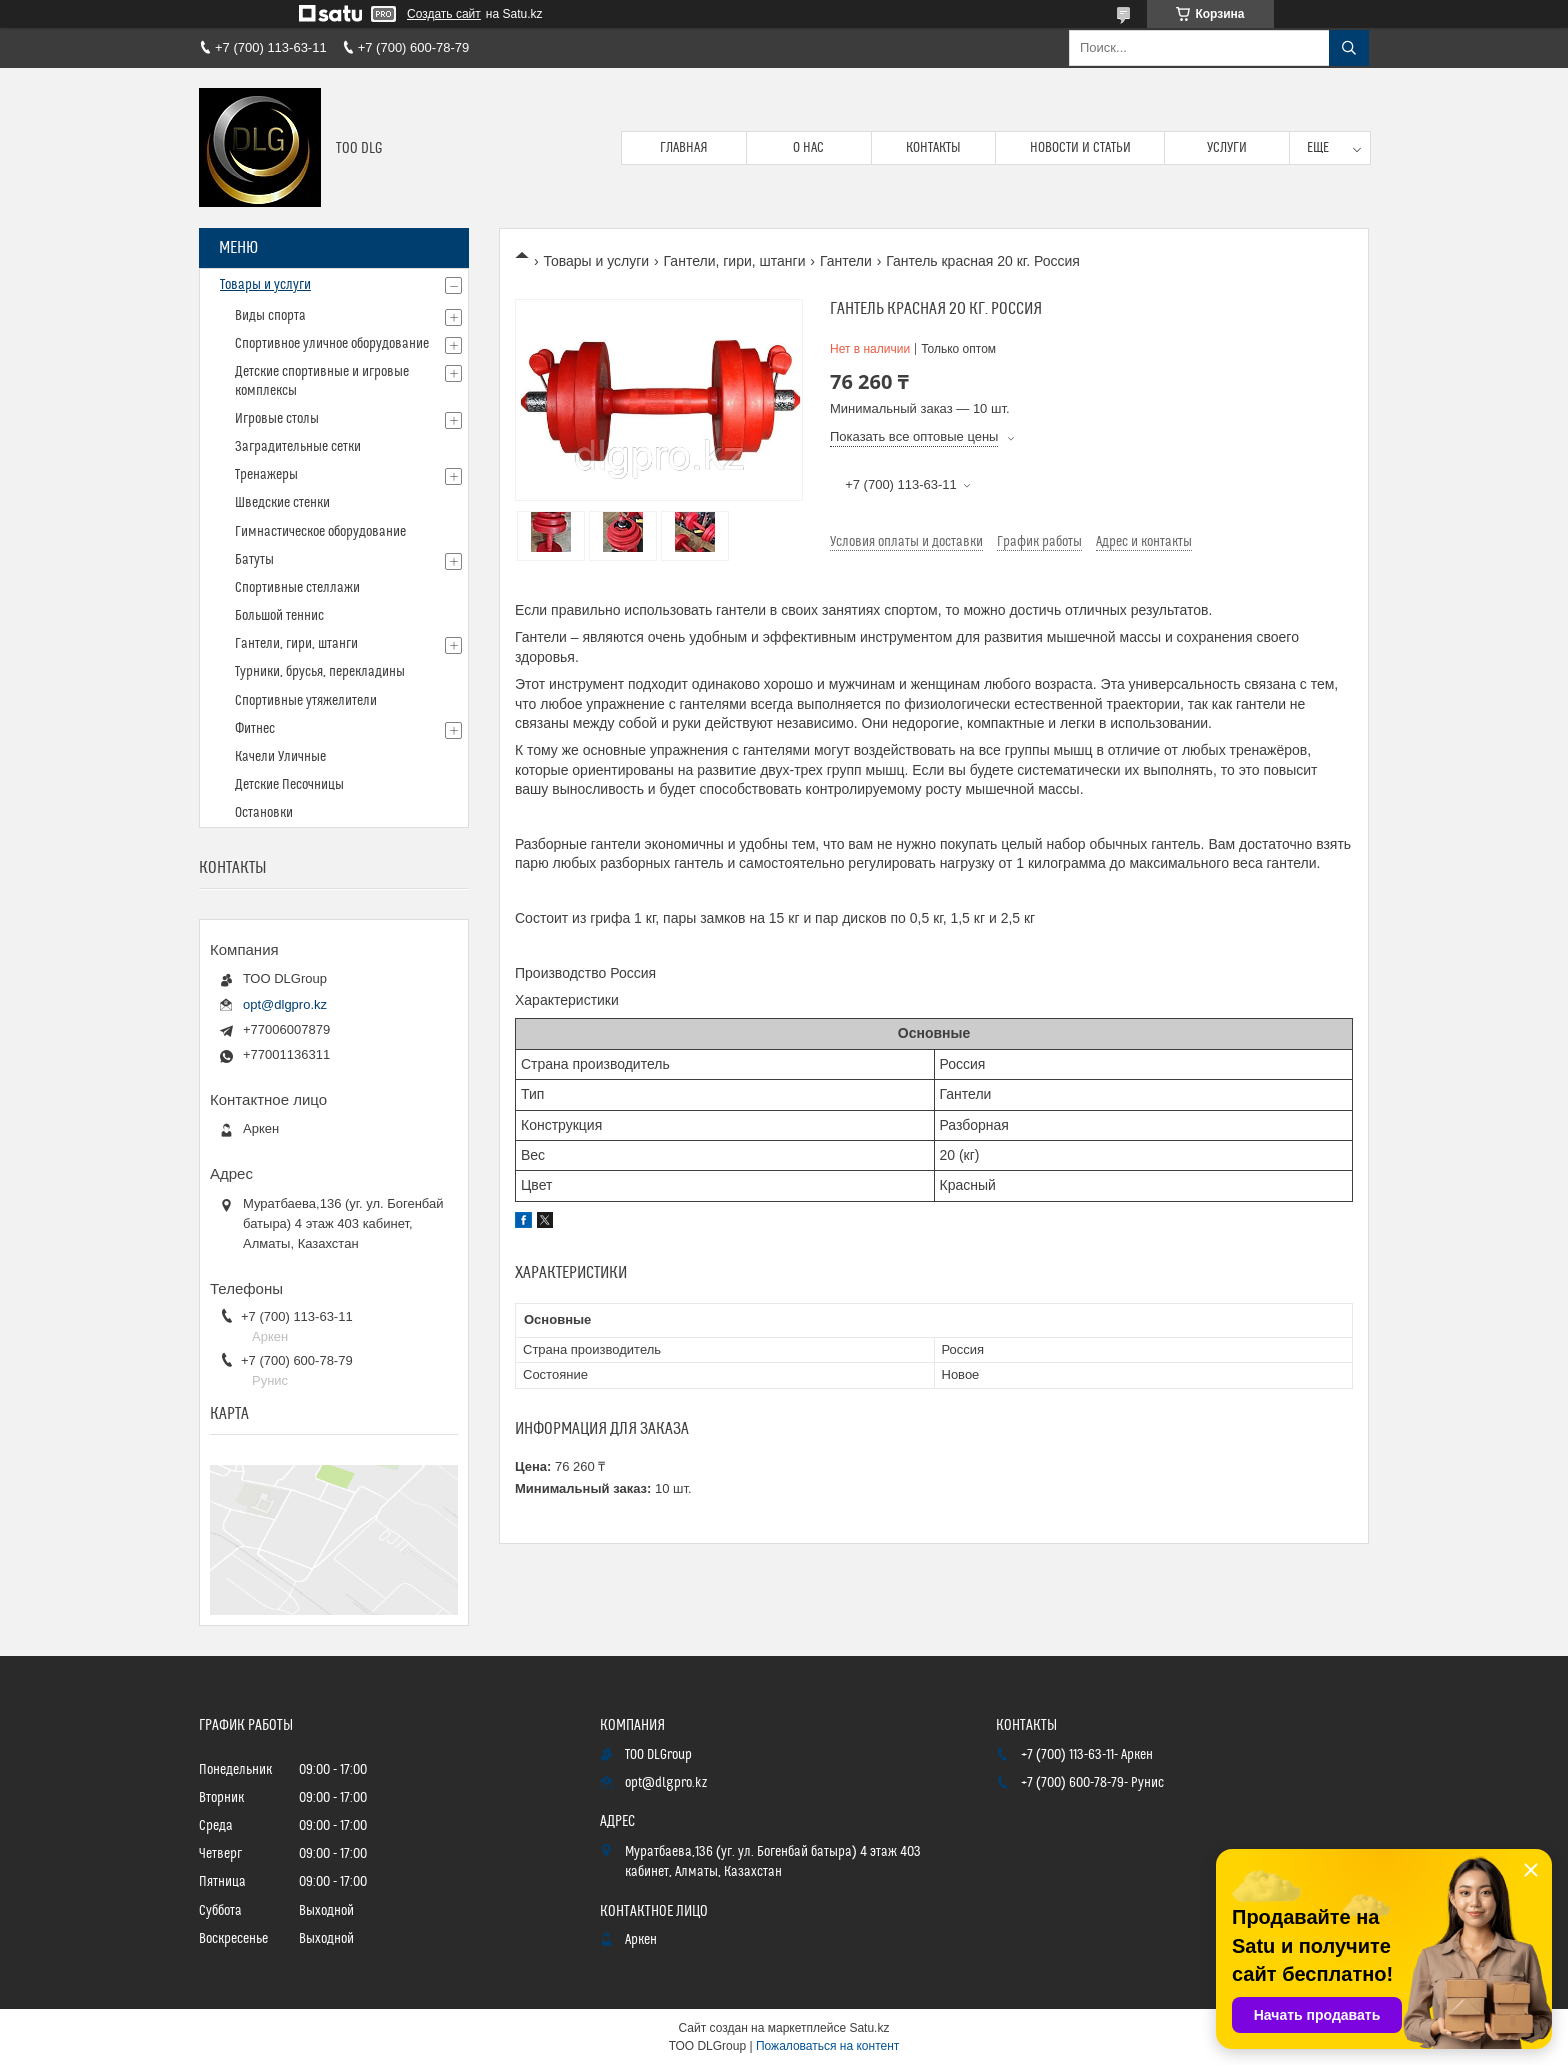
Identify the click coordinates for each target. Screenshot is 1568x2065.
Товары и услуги (596, 261)
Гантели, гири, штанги (735, 261)
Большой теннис (279, 616)
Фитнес (255, 729)
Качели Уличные (280, 757)
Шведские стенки (282, 503)
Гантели (846, 261)
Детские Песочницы (289, 785)
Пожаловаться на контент (827, 2046)
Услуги (1227, 148)
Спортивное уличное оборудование (332, 344)
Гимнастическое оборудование (320, 532)
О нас (808, 148)
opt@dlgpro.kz (285, 1004)
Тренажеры (266, 475)
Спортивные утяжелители (306, 701)
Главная (684, 148)
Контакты (933, 148)
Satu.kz (869, 2028)
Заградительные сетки (298, 447)
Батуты (254, 560)
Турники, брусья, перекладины (320, 672)
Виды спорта (270, 316)
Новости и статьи (1080, 148)
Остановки (264, 813)
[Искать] (1349, 48)
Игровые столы (277, 419)
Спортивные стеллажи (297, 588)
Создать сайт (444, 14)
